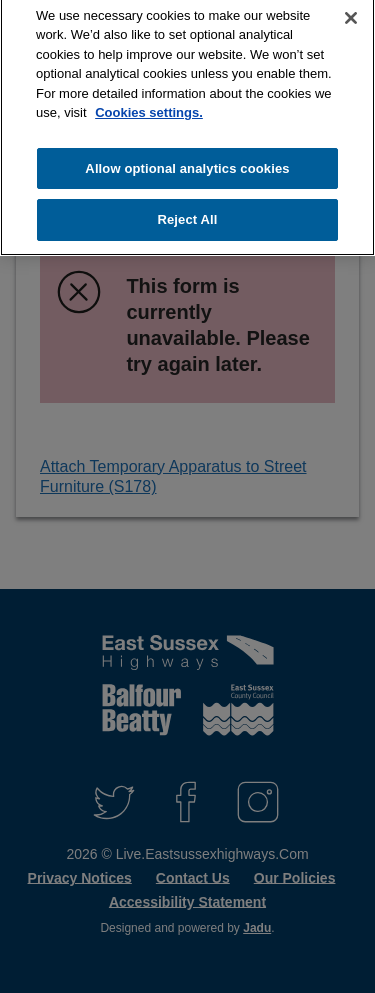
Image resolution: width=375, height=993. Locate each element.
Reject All (187, 214)
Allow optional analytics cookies (187, 163)
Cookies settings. (149, 107)
